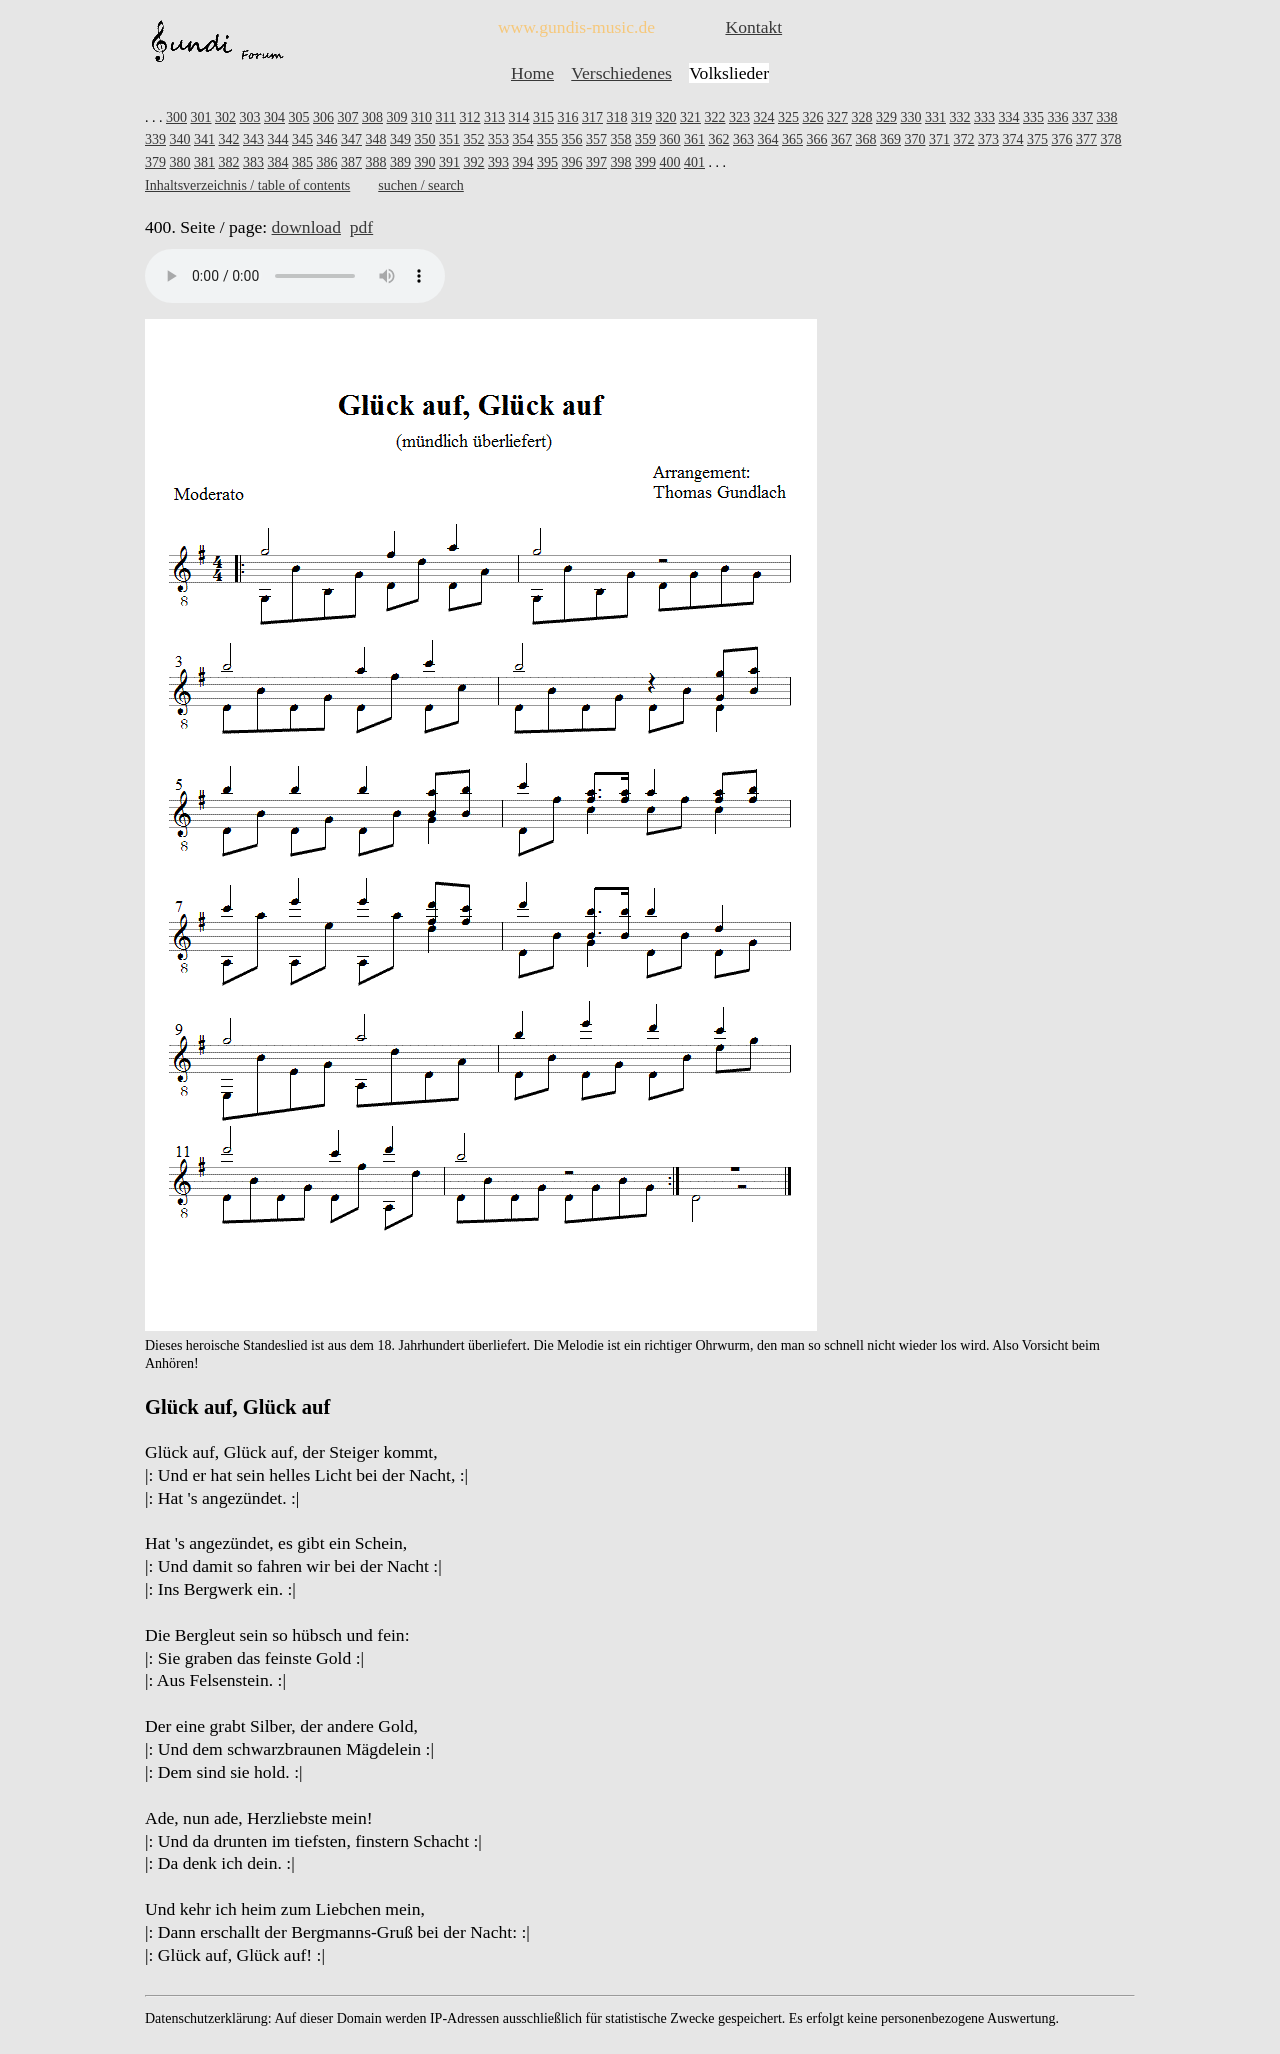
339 (155, 139)
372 (964, 139)
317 (592, 117)
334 (1008, 117)
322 (714, 117)
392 (474, 162)
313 (494, 117)
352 (474, 139)
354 (523, 139)
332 (959, 117)
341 (204, 139)
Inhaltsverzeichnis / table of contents (247, 185)
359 (645, 139)
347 (351, 139)
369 (890, 139)
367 (841, 139)
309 (397, 117)
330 (910, 117)
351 (449, 139)
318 (616, 117)
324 (763, 117)
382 (229, 162)
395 (547, 162)
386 (327, 162)
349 (400, 139)
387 (351, 162)
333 (984, 117)
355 (547, 139)
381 (204, 162)
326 (812, 117)
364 (768, 139)
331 (935, 117)
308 (372, 117)
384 (278, 162)
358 (621, 139)
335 (1033, 117)
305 (299, 117)
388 (376, 162)
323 (739, 117)
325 (788, 117)
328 (861, 117)
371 (939, 139)
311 (446, 117)
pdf (361, 227)
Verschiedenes (621, 73)
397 (596, 162)
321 (690, 117)
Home (532, 73)
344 (278, 139)
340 (180, 139)
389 (400, 162)
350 (425, 139)
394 (523, 162)
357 (596, 139)
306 (323, 117)
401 (694, 162)
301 (201, 117)
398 (621, 162)
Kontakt (753, 27)
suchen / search (421, 185)
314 (518, 117)
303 (250, 117)
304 (274, 117)
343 (253, 139)
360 (670, 139)
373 (988, 139)
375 (1037, 139)
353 (498, 139)
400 (670, 162)
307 (348, 117)
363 (743, 139)
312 (469, 117)
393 (498, 162)
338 (1106, 117)
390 (425, 162)
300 (176, 117)
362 (719, 139)
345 (302, 139)
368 (866, 139)
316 (567, 117)
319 (641, 117)
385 (302, 162)
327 (837, 117)
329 (886, 117)
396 (572, 162)
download (306, 227)
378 (1111, 139)
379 (155, 162)
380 (180, 162)
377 (1086, 139)
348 (376, 139)
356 (572, 139)
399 (645, 162)
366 (817, 139)
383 (253, 162)
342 (229, 139)
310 (421, 117)
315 (543, 117)
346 (327, 139)
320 (665, 117)
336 (1057, 117)
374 (1013, 139)
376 (1062, 139)
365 (792, 139)
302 (225, 117)
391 (449, 162)
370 (915, 139)
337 (1082, 117)
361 (694, 139)
